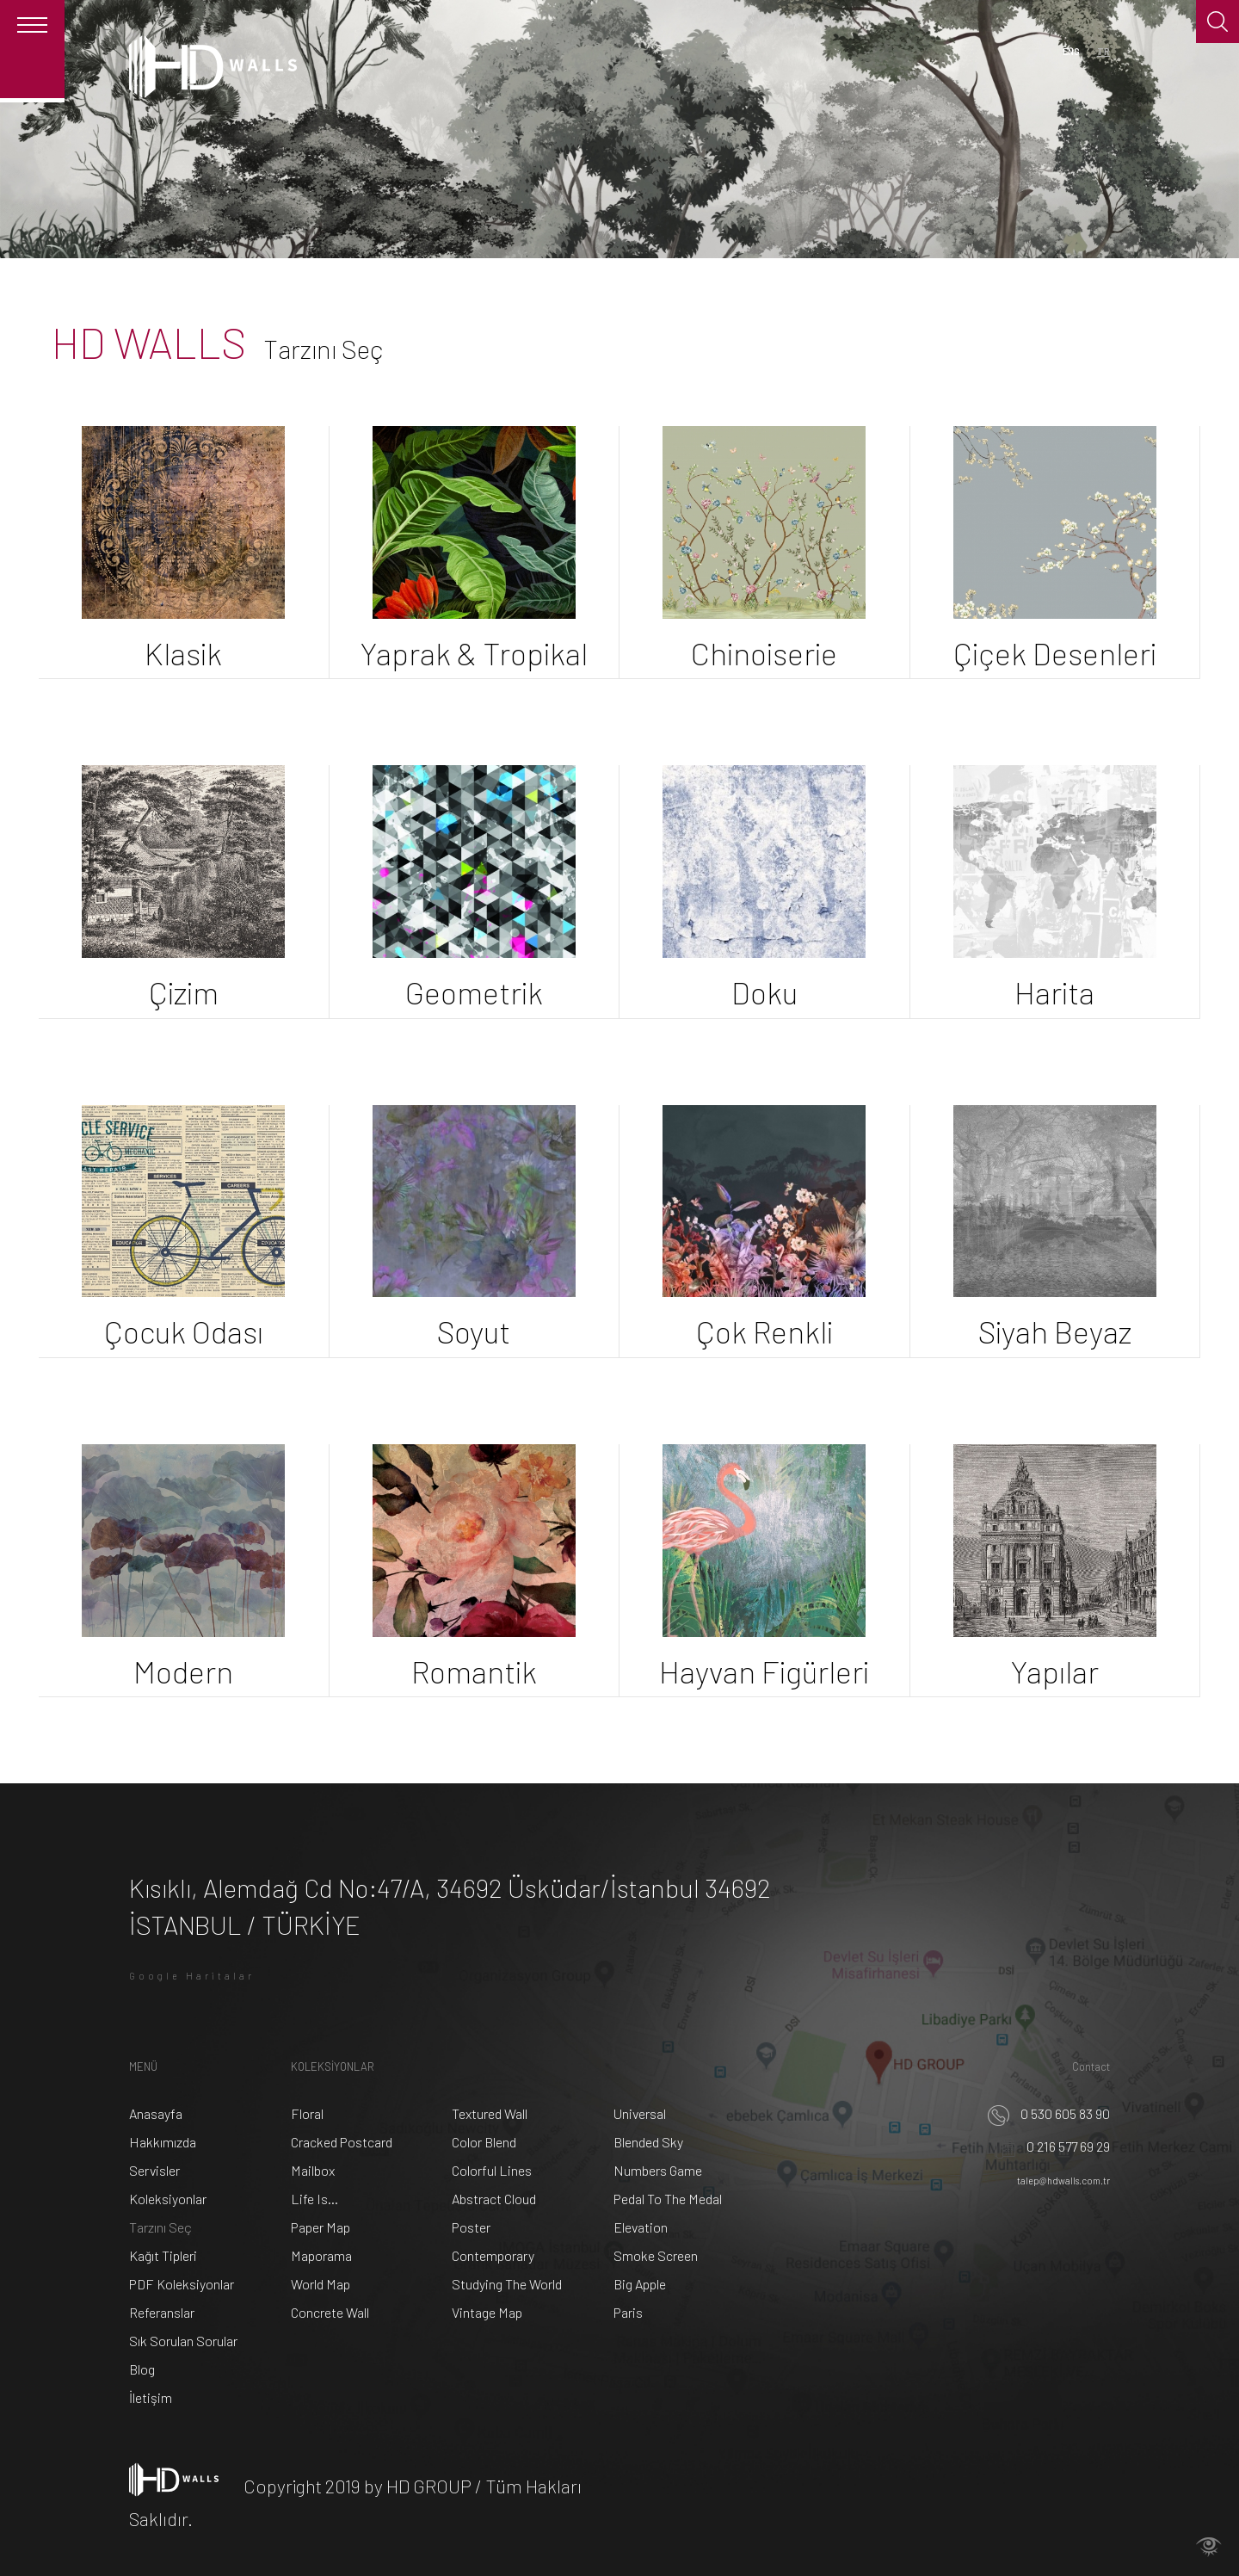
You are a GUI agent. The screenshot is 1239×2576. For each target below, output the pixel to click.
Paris (628, 2312)
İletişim (150, 2397)
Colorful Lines (492, 2170)
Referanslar (161, 2312)
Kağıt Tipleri (163, 2255)
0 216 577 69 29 (1052, 2146)
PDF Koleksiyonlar (181, 2284)
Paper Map (320, 2227)
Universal (639, 2113)
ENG (1071, 51)
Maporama (321, 2255)
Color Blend (484, 2142)
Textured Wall (489, 2113)
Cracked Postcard (341, 2142)
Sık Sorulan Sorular (183, 2340)
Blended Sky (648, 2142)
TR (1103, 51)
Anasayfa (155, 2113)
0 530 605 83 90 (1049, 2113)
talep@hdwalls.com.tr (1063, 2180)
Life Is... (314, 2198)
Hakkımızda (162, 2142)
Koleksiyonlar (167, 2198)
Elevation (640, 2227)
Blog (142, 2369)
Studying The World (507, 2284)
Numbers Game (657, 2170)
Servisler (154, 2170)
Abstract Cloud (494, 2198)
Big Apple (639, 2284)
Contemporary (493, 2255)
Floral (307, 2113)
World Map (320, 2284)
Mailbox (313, 2170)
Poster (471, 2227)
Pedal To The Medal (667, 2198)
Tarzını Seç (160, 2227)
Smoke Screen (655, 2255)
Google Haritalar (192, 1975)
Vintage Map (487, 2312)
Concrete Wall (330, 2312)
